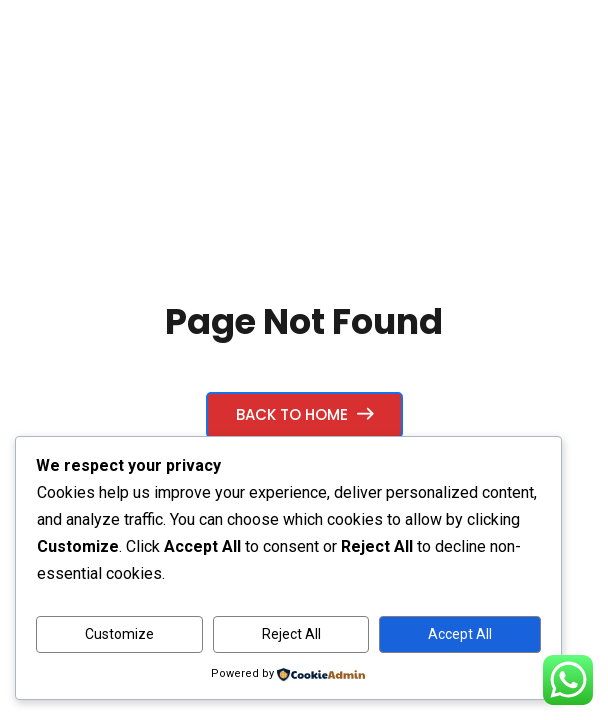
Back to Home (304, 414)
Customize (119, 634)
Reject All (291, 634)
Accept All (460, 634)
